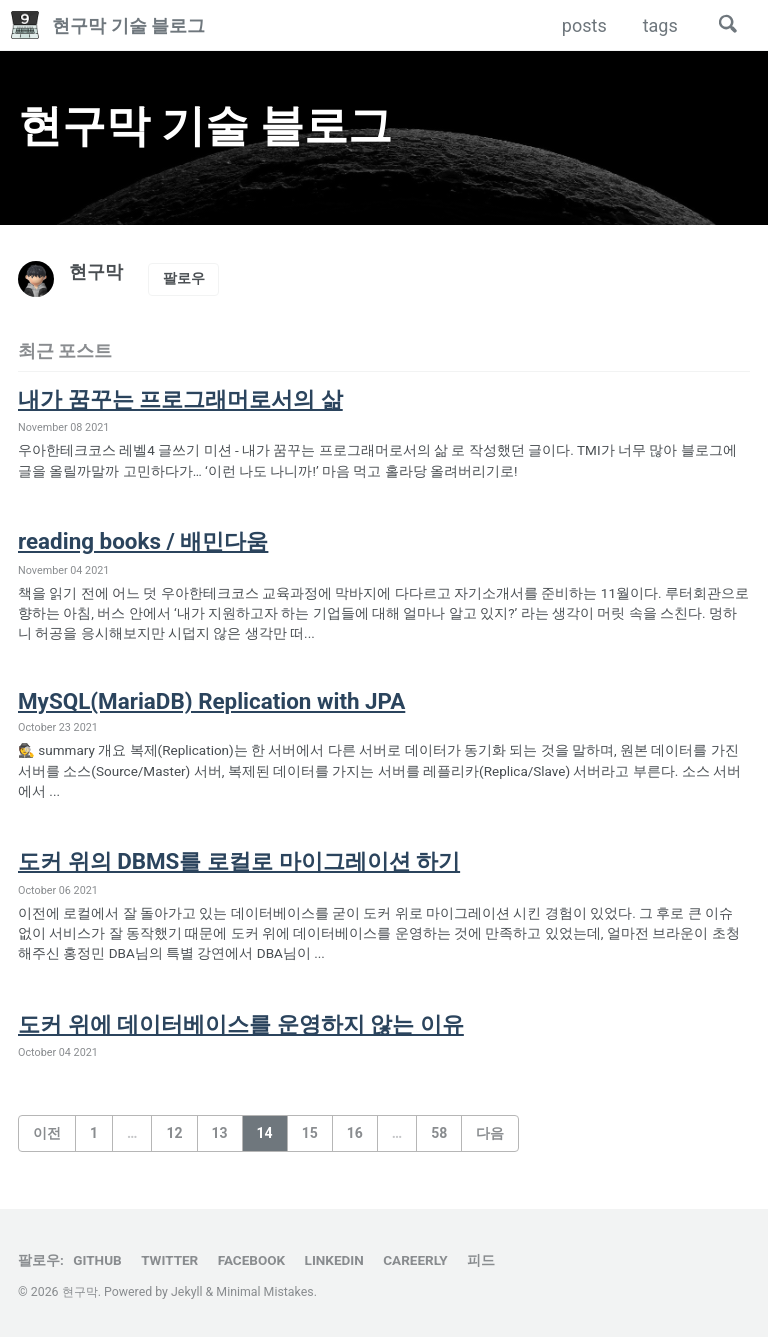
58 (439, 1133)
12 (174, 1133)
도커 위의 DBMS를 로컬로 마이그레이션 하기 (247, 861)
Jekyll (187, 1291)
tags (659, 25)
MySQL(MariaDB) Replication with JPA (212, 701)
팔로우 (184, 278)
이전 (47, 1133)
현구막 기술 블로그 (128, 25)
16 (355, 1133)
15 (310, 1133)
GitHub (97, 1260)
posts (583, 25)
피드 (481, 1260)
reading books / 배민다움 (145, 541)
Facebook (251, 1260)
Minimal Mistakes (264, 1291)
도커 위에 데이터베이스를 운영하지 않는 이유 (250, 1024)
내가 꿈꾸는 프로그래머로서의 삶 (187, 399)
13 (220, 1133)
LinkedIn (334, 1260)
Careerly (415, 1260)
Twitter (169, 1260)
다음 (490, 1133)
